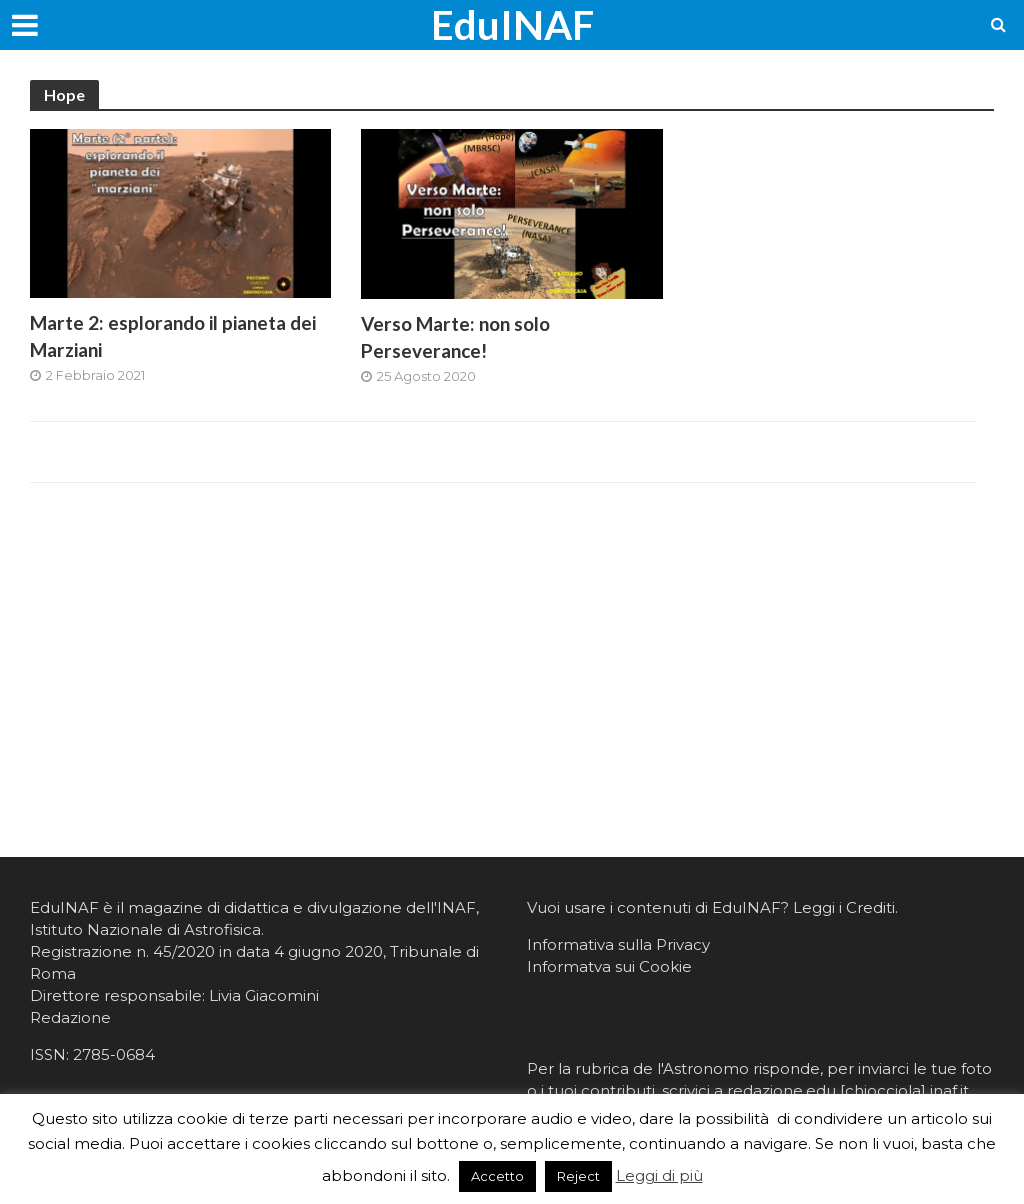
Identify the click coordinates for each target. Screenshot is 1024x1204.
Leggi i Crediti (844, 907)
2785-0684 (114, 1054)
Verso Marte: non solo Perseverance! (455, 337)
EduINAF (512, 25)
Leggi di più (659, 1175)
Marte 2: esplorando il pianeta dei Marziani (173, 336)
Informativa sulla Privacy (618, 944)
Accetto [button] (497, 1176)
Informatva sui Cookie (609, 966)
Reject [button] (578, 1176)
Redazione (70, 1017)
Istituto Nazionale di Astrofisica (145, 929)
